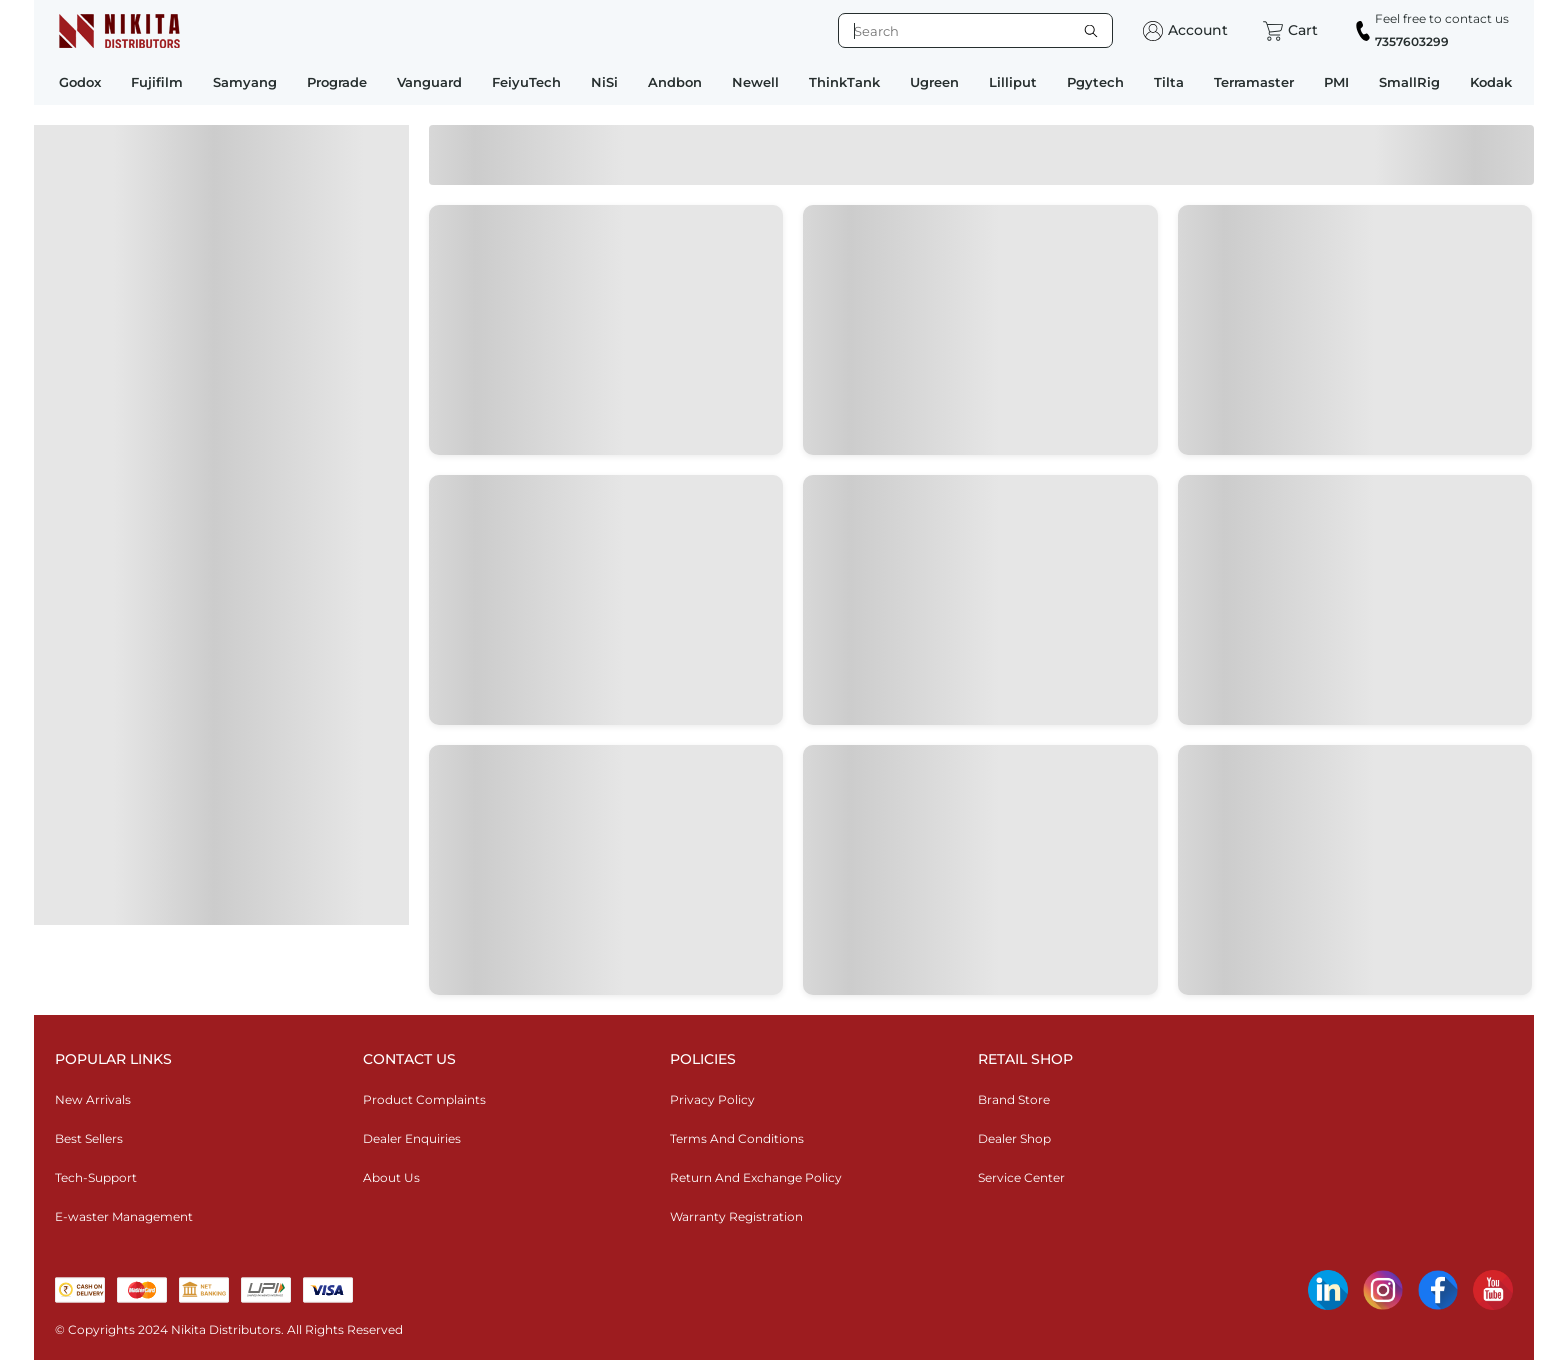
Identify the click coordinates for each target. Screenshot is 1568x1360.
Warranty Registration (736, 1216)
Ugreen (934, 82)
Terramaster (1254, 82)
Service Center (1021, 1177)
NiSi (604, 82)
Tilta (1169, 82)
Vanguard (429, 82)
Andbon (675, 82)
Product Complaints (424, 1099)
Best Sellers (89, 1138)
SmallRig (1409, 82)
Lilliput (1013, 82)
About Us (391, 1177)
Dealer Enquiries (412, 1138)
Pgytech (1095, 82)
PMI (1336, 82)
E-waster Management (124, 1216)
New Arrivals (93, 1099)
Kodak (1491, 82)
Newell (755, 82)
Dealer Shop (1014, 1138)
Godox (80, 82)
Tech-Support (96, 1177)
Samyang (245, 82)
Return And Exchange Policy (756, 1177)
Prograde (337, 82)
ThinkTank (844, 82)
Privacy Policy (712, 1099)
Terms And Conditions (737, 1138)
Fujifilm (157, 82)
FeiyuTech (526, 82)
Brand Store (1014, 1099)
